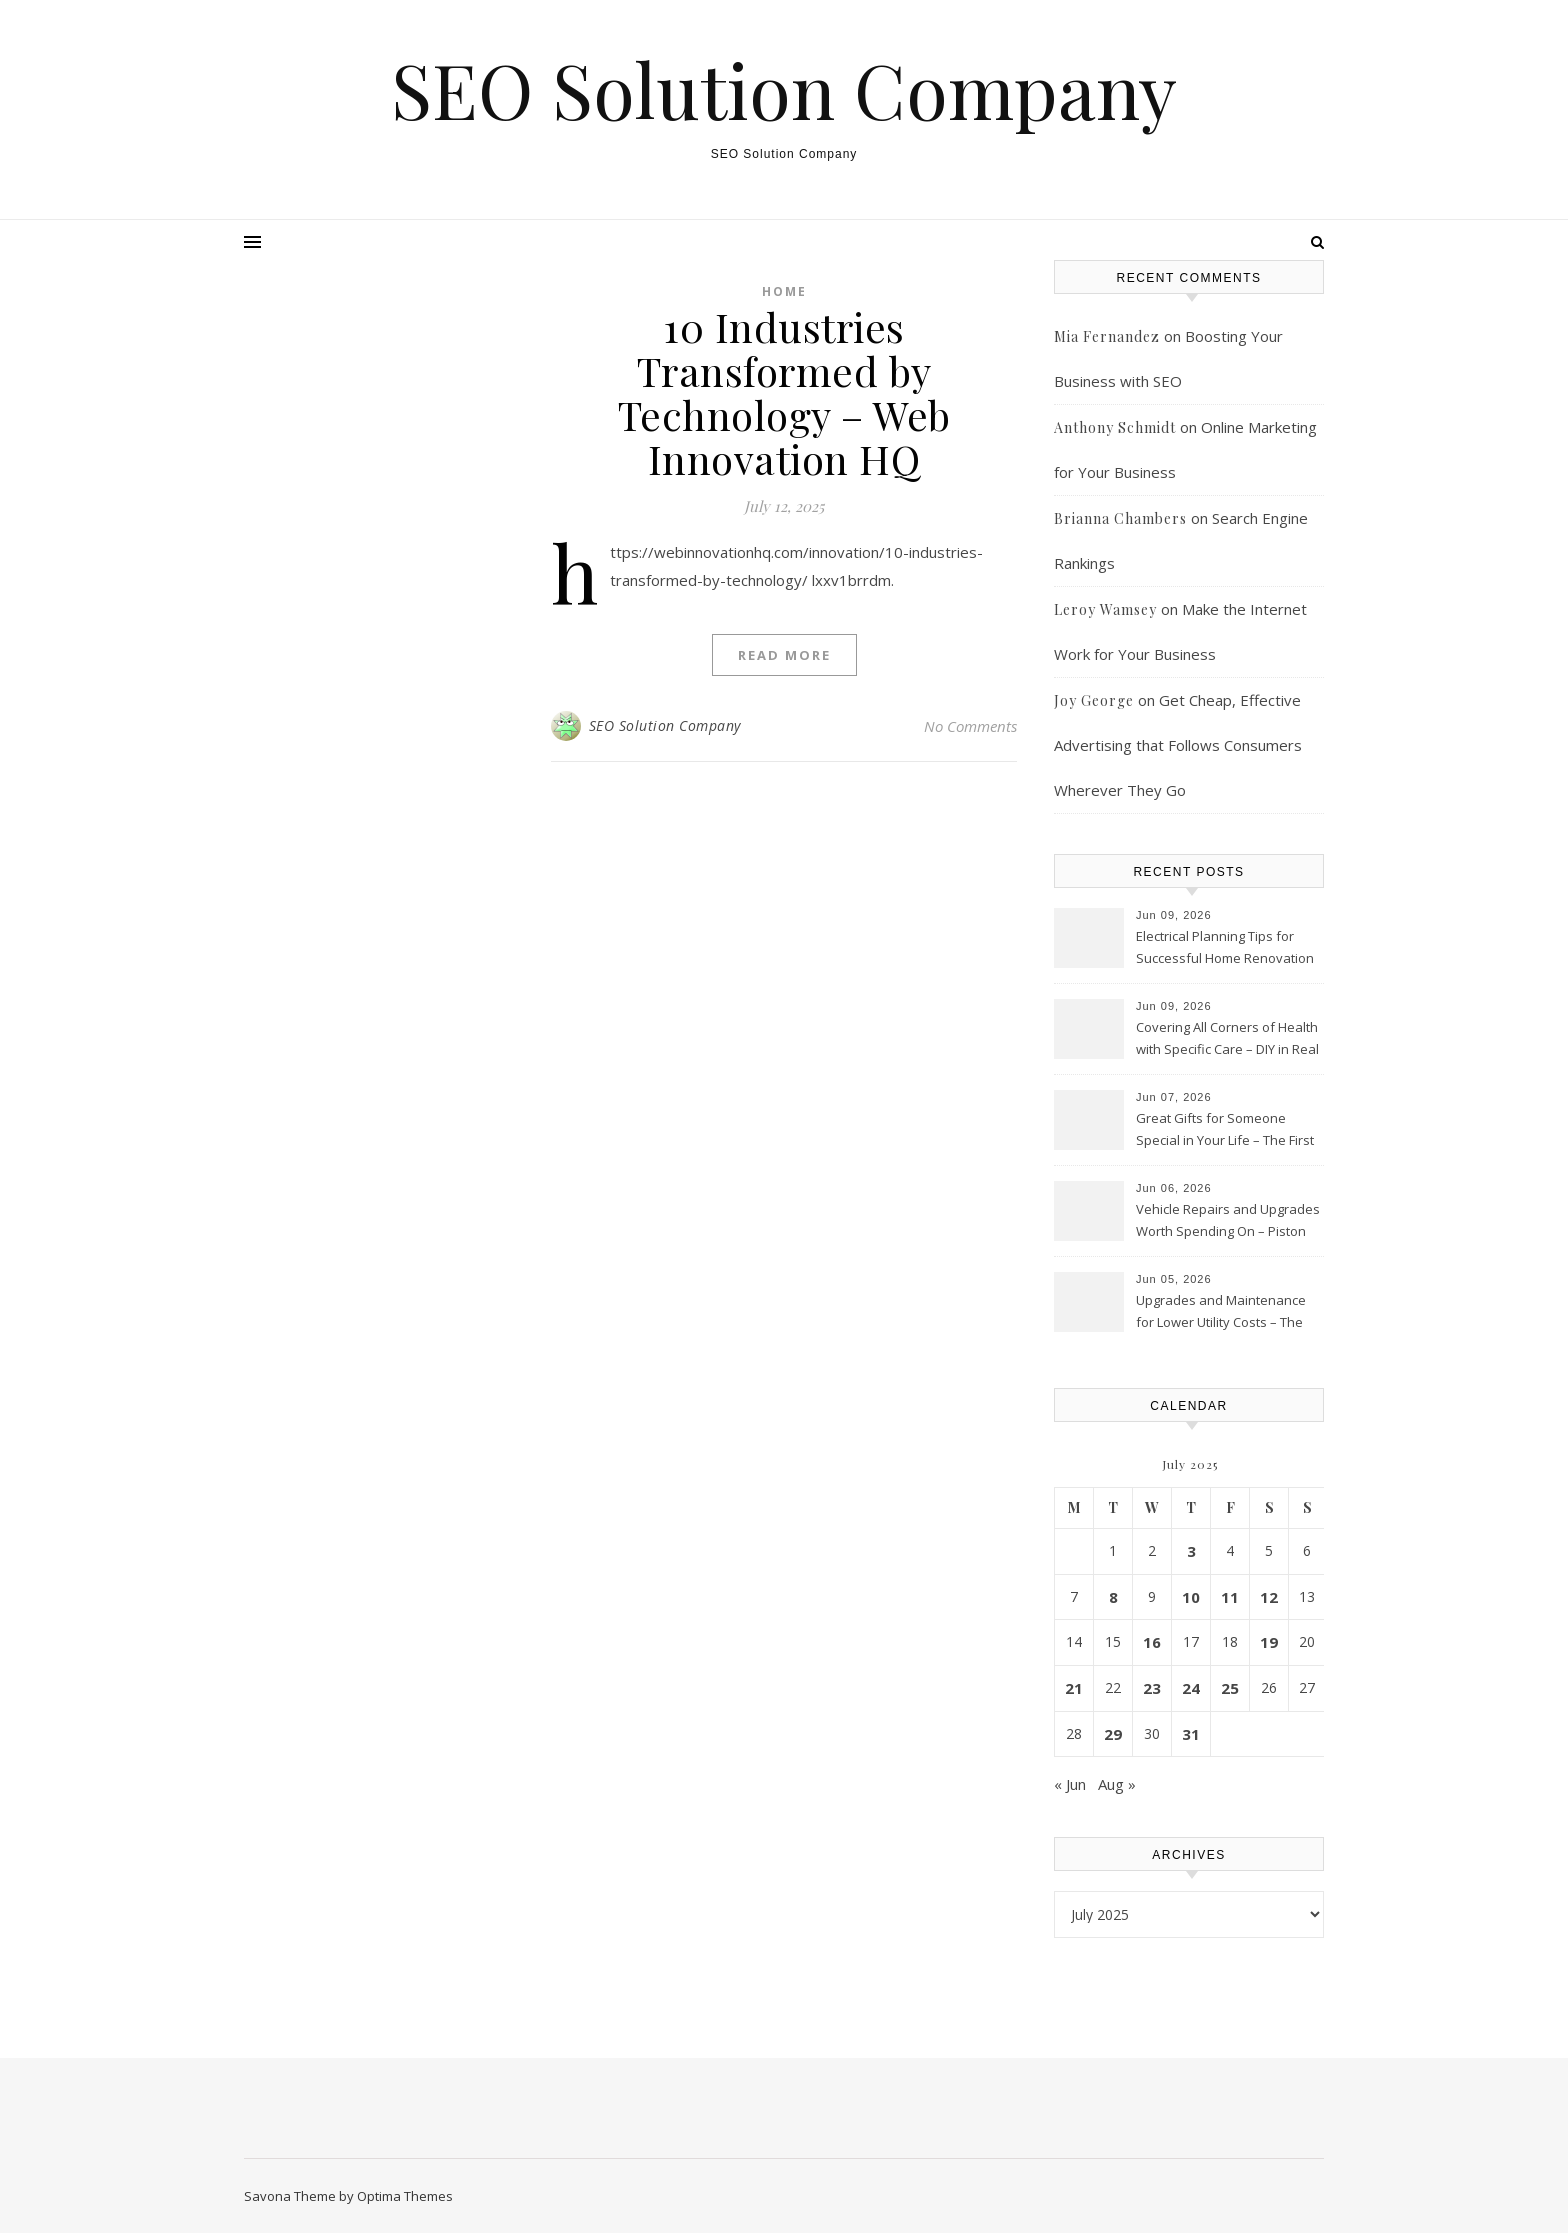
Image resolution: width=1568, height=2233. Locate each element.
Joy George (1094, 700)
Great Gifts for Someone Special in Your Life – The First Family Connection (1225, 1131)
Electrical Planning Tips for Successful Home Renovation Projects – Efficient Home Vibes (1225, 949)
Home (784, 291)
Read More (784, 655)
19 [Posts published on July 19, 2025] (1269, 1642)
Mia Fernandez (1107, 336)
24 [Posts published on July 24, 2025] (1191, 1688)
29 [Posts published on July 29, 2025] (1113, 1734)
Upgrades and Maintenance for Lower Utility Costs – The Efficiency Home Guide (1221, 1313)
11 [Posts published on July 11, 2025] (1230, 1597)
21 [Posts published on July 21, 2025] (1074, 1688)
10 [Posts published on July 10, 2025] (1191, 1597)
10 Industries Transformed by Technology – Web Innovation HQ (784, 392)
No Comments (970, 726)
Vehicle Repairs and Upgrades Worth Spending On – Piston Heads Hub (1228, 1222)
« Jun (1070, 1784)
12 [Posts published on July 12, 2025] (1269, 1597)
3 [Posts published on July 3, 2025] (1191, 1551)
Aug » (1117, 1784)
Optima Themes (405, 2196)
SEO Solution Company (784, 89)
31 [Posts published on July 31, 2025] (1191, 1734)
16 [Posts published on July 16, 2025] (1152, 1642)
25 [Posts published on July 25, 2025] (1230, 1688)
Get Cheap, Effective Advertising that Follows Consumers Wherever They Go (1178, 745)
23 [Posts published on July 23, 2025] (1152, 1688)
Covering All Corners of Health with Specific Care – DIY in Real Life (1227, 1040)
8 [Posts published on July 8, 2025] (1113, 1597)
